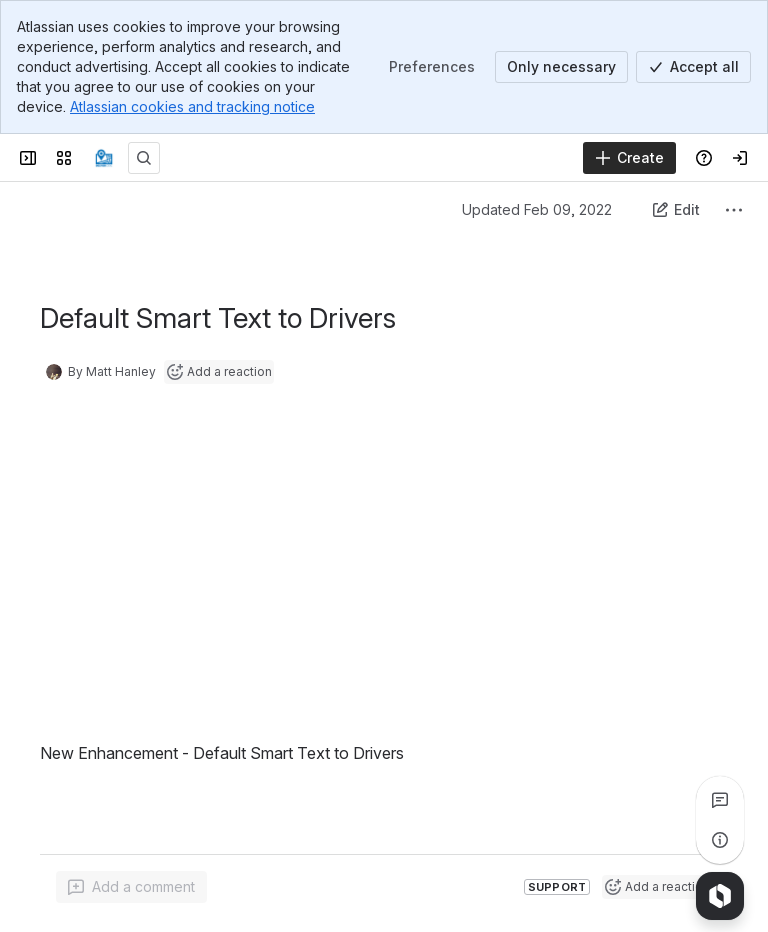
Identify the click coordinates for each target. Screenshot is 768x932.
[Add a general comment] (131, 887)
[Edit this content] (676, 210)
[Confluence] (104, 158)
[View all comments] (720, 800)
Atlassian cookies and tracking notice (192, 106)
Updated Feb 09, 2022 (537, 209)
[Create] (629, 158)
